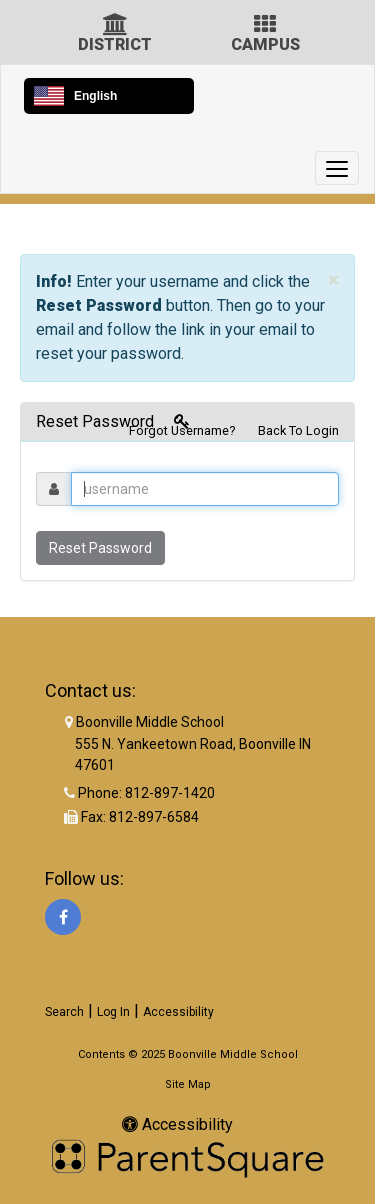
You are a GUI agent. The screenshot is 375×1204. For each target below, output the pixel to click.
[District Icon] (115, 26)
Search (64, 1012)
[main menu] (337, 168)
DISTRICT (115, 44)
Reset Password (100, 548)
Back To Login (298, 430)
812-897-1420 (170, 793)
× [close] (333, 280)
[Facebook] (63, 917)
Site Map (188, 1084)
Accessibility (178, 1012)
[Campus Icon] (265, 26)
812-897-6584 (154, 817)
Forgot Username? (182, 430)
